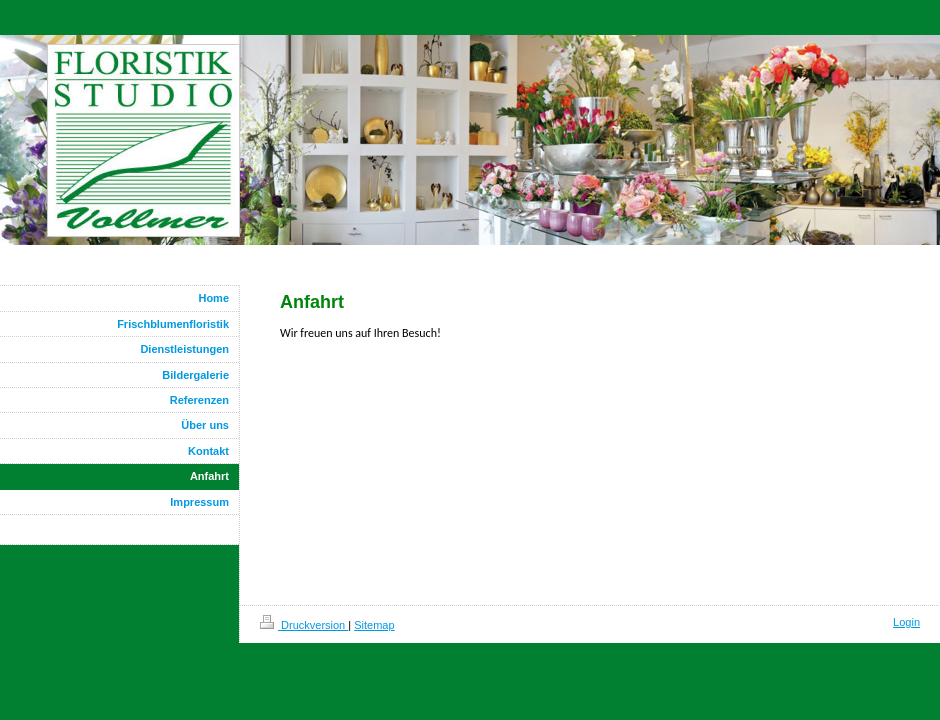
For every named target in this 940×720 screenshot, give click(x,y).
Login (906, 622)
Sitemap (374, 625)
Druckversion (304, 625)
